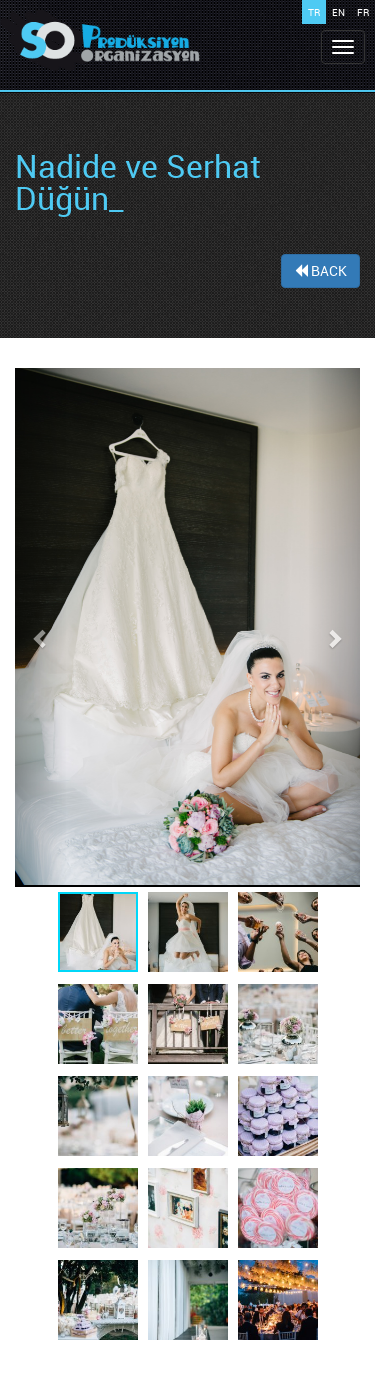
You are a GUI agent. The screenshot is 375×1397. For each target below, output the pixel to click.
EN (338, 12)
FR (363, 12)
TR (314, 12)
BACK (320, 270)
